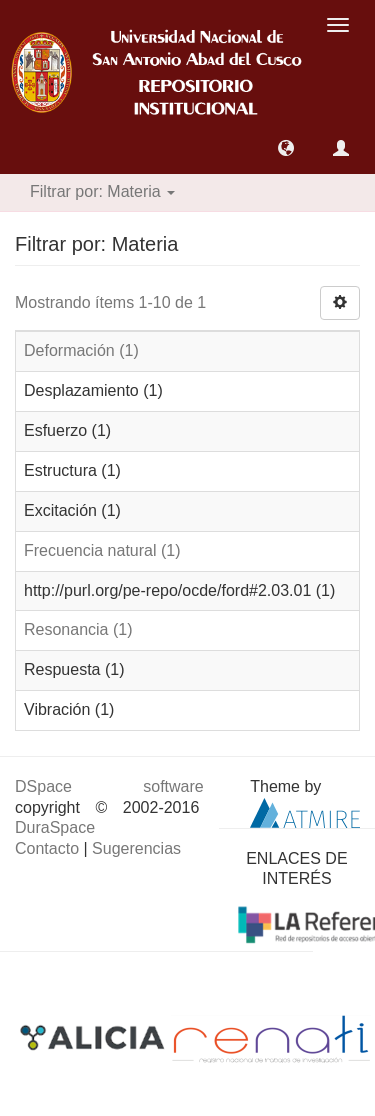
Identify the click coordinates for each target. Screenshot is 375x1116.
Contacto (47, 848)
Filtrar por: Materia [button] (102, 191)
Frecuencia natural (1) (102, 550)
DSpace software (109, 786)
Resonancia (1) (78, 629)
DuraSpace (55, 827)
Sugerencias (136, 848)
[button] (286, 148)
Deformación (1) (81, 350)
